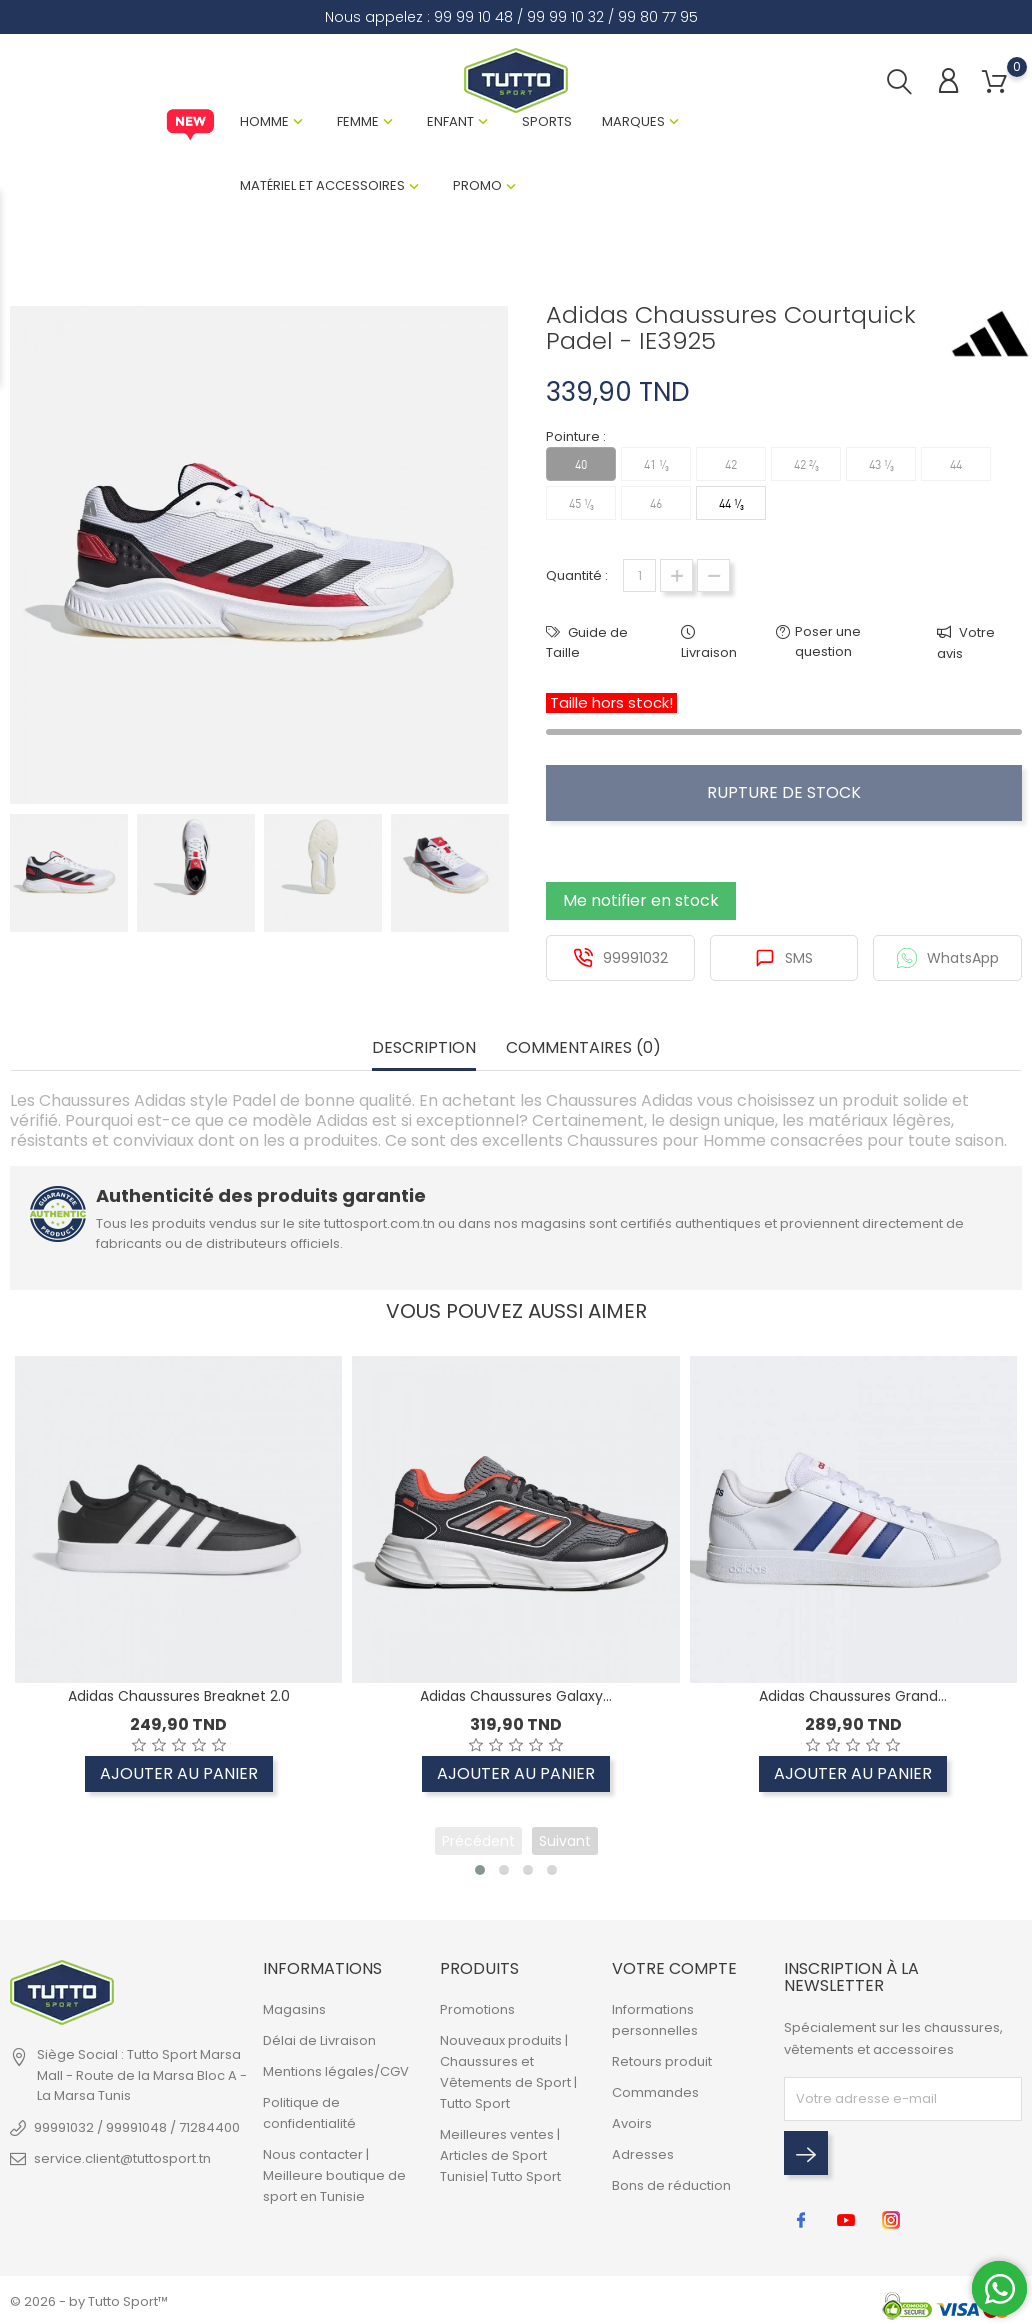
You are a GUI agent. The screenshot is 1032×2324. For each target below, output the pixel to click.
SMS (784, 958)
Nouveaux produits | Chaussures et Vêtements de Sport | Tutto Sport (508, 2072)
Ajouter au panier (179, 1773)
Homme (264, 121)
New (190, 125)
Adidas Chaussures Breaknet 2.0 (179, 1696)
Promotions (477, 2009)
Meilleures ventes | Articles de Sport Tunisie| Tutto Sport (500, 2155)
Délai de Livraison (319, 2040)
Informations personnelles (655, 2020)
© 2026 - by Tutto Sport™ (89, 2301)
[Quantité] (639, 575)
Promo (477, 185)
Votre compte (674, 1968)
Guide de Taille (587, 642)
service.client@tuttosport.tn (122, 2158)
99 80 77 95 (658, 17)
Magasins (294, 2009)
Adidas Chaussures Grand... (853, 1696)
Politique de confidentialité (309, 2113)
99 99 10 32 (565, 17)
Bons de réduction (671, 2185)
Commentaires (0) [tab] (583, 1048)
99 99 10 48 (473, 17)
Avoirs (632, 2123)
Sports (547, 121)
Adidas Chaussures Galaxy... (516, 1696)
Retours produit (662, 2061)
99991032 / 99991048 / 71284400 (137, 2127)
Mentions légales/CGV (336, 2071)
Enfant (450, 121)
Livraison (709, 652)
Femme (358, 121)
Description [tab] (424, 1048)
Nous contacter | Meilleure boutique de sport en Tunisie (334, 2175)
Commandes (655, 2092)
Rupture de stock (784, 792)
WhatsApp (948, 958)
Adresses (643, 2154)
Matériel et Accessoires (322, 185)
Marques (633, 121)
